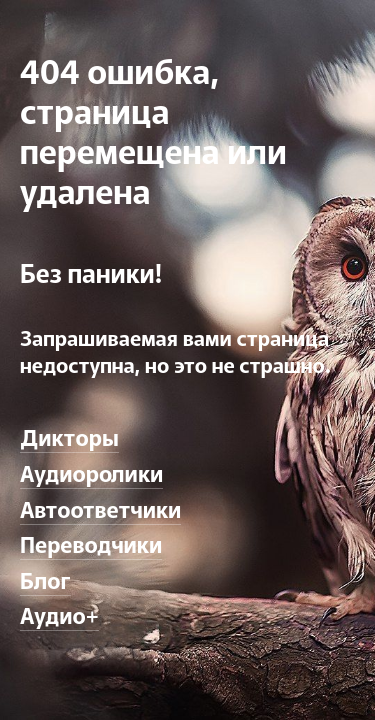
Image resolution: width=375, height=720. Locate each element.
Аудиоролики (91, 472)
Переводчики (91, 543)
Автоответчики (100, 508)
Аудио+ (59, 614)
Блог (45, 579)
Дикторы (69, 436)
